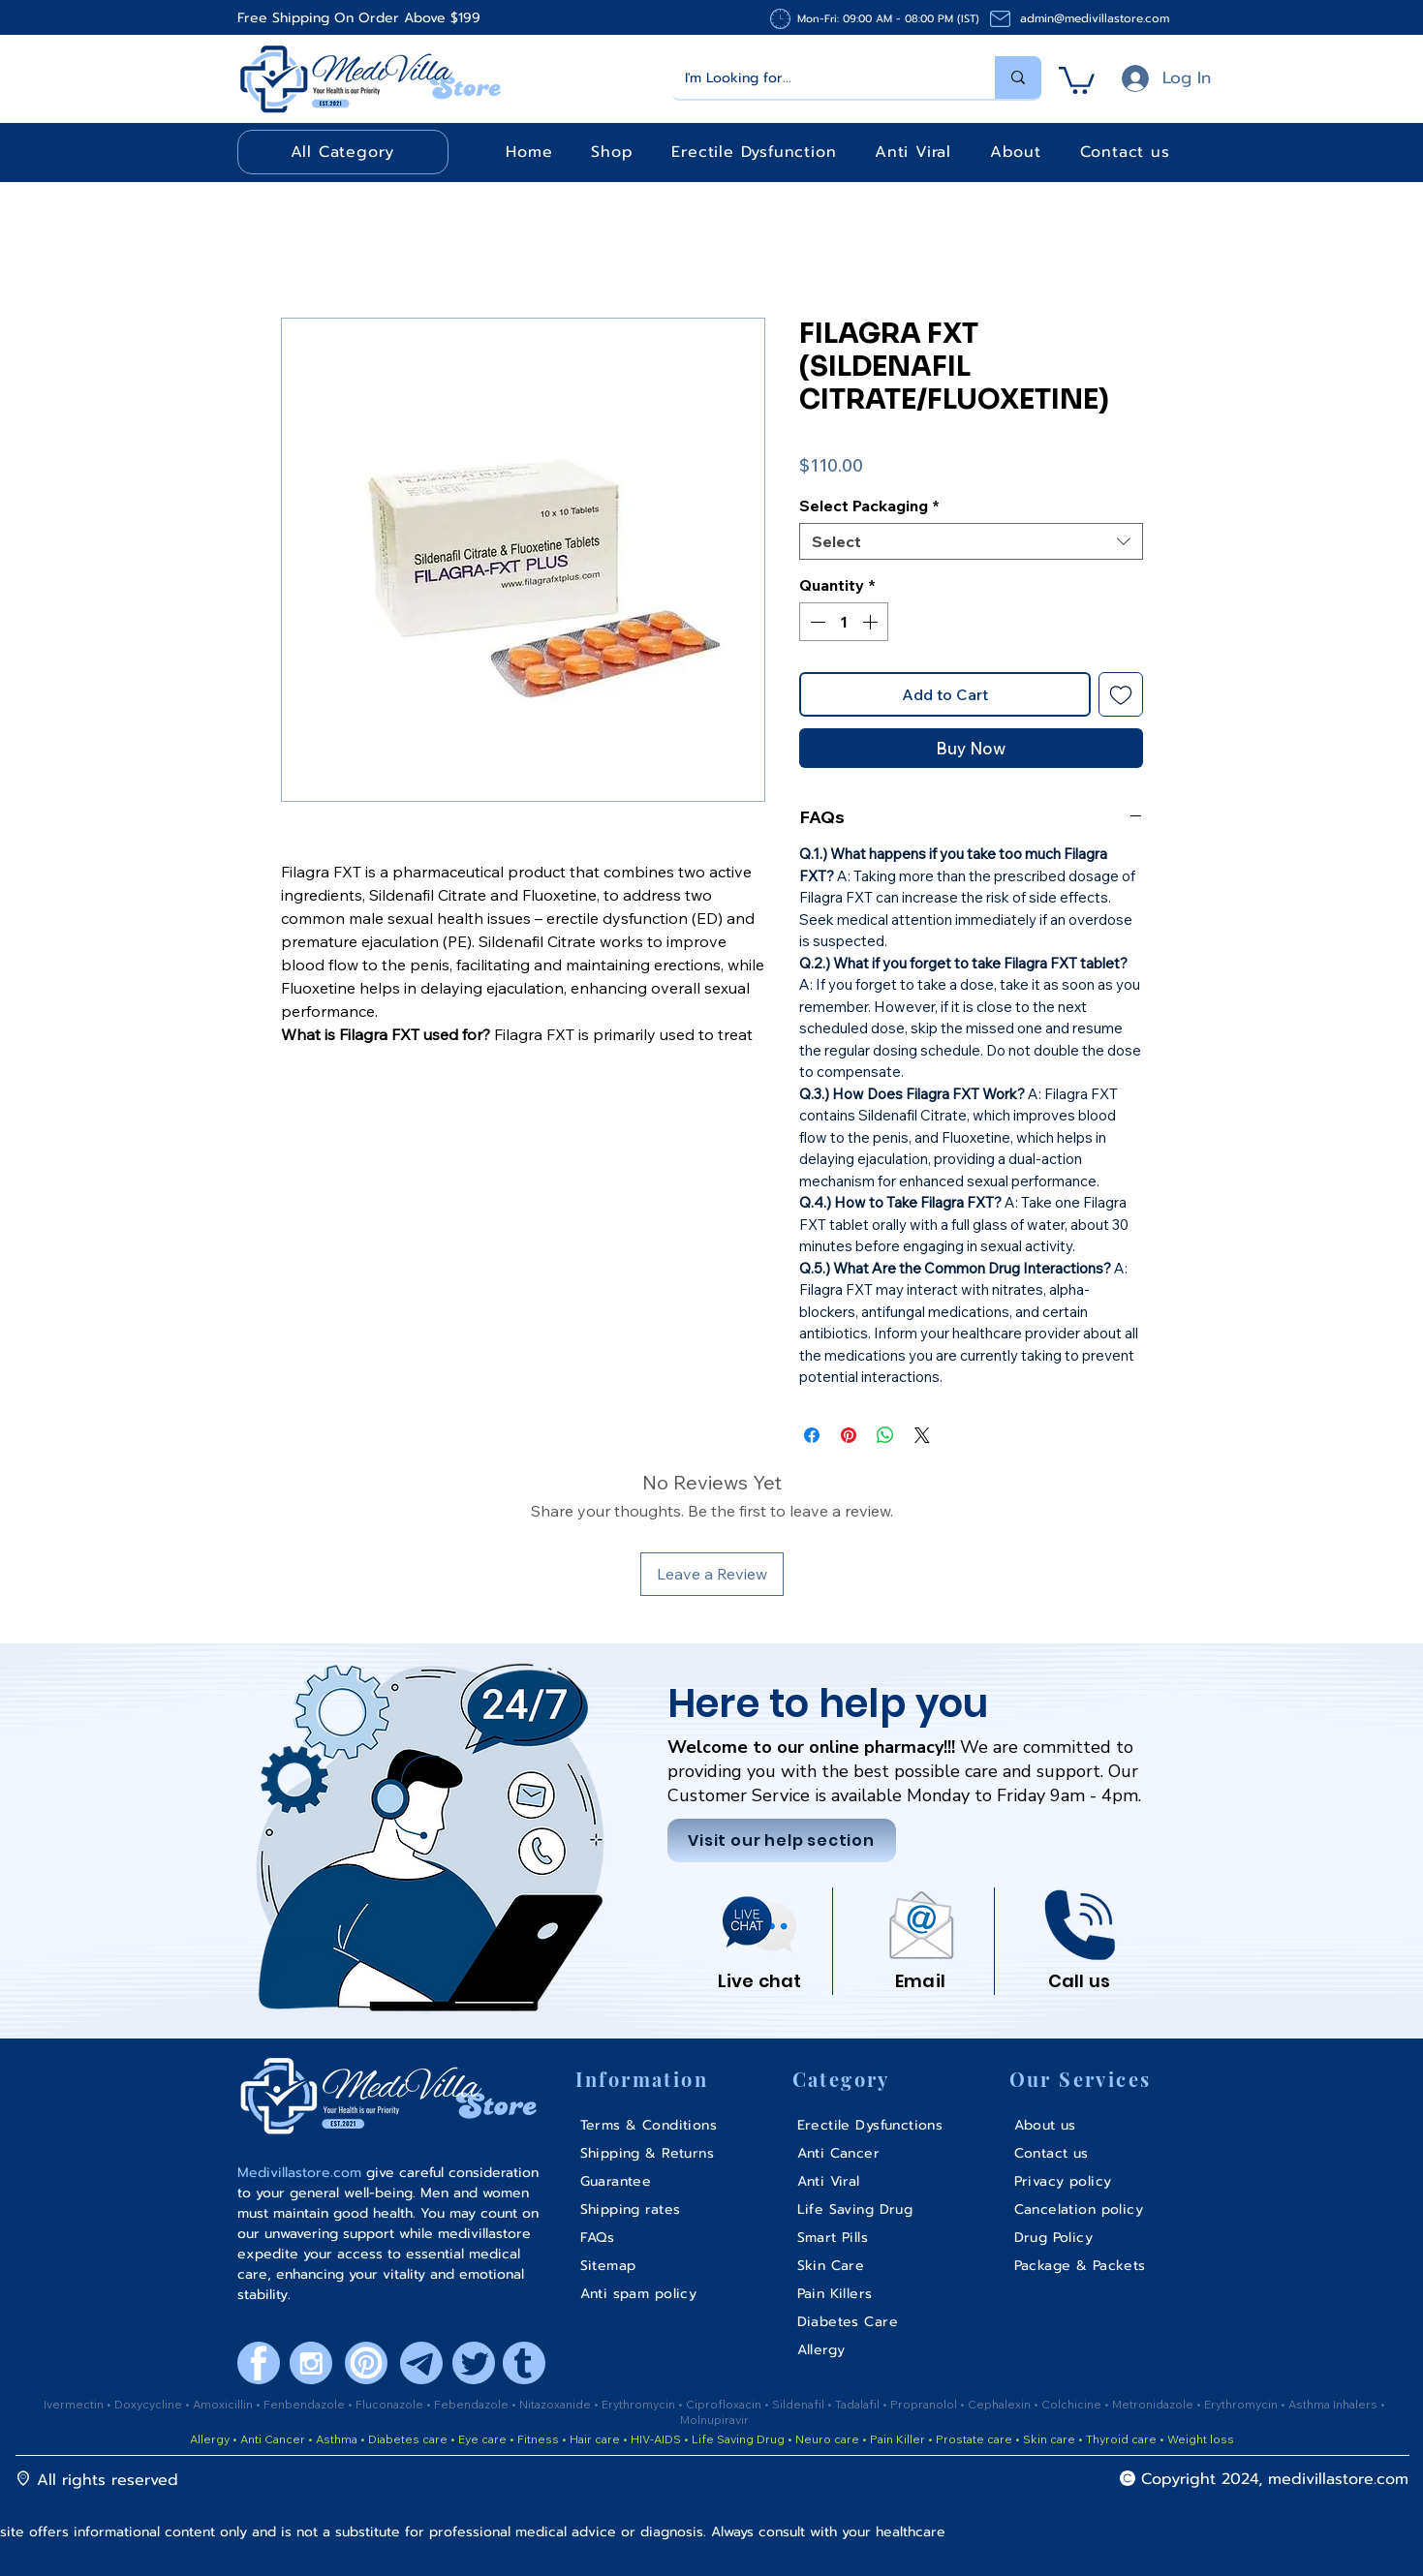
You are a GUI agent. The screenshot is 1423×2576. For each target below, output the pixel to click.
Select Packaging (869, 505)
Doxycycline (148, 2404)
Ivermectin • (77, 2404)
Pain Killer (896, 2439)
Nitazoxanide (556, 2404)
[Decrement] (815, 621)
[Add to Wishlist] (1120, 694)
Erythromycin (640, 2404)
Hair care (595, 2439)
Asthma (336, 2439)
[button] (1077, 79)
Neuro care (825, 2439)
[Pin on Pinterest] (848, 1435)
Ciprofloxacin (725, 2404)
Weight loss (1200, 2439)
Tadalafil (858, 2404)
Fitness (538, 2439)
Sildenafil (799, 2404)
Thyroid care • (1125, 2439)
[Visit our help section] (781, 1840)
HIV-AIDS (656, 2439)
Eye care (481, 2439)
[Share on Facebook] (811, 1435)
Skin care (1050, 2439)
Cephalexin (1001, 2404)
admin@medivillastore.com (1094, 18)
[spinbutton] (843, 621)
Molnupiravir (714, 2419)
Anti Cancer (274, 2439)
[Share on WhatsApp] (885, 1435)
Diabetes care (406, 2439)
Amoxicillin (224, 2404)
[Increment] (871, 621)
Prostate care (975, 2439)
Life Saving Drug (738, 2439)
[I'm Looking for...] (819, 77)
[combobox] (971, 541)
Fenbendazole (305, 2404)
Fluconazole (391, 2404)
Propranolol (925, 2404)
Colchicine (1072, 2404)
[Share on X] (922, 1435)
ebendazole (476, 2404)
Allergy (210, 2439)
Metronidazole (1154, 2404)
